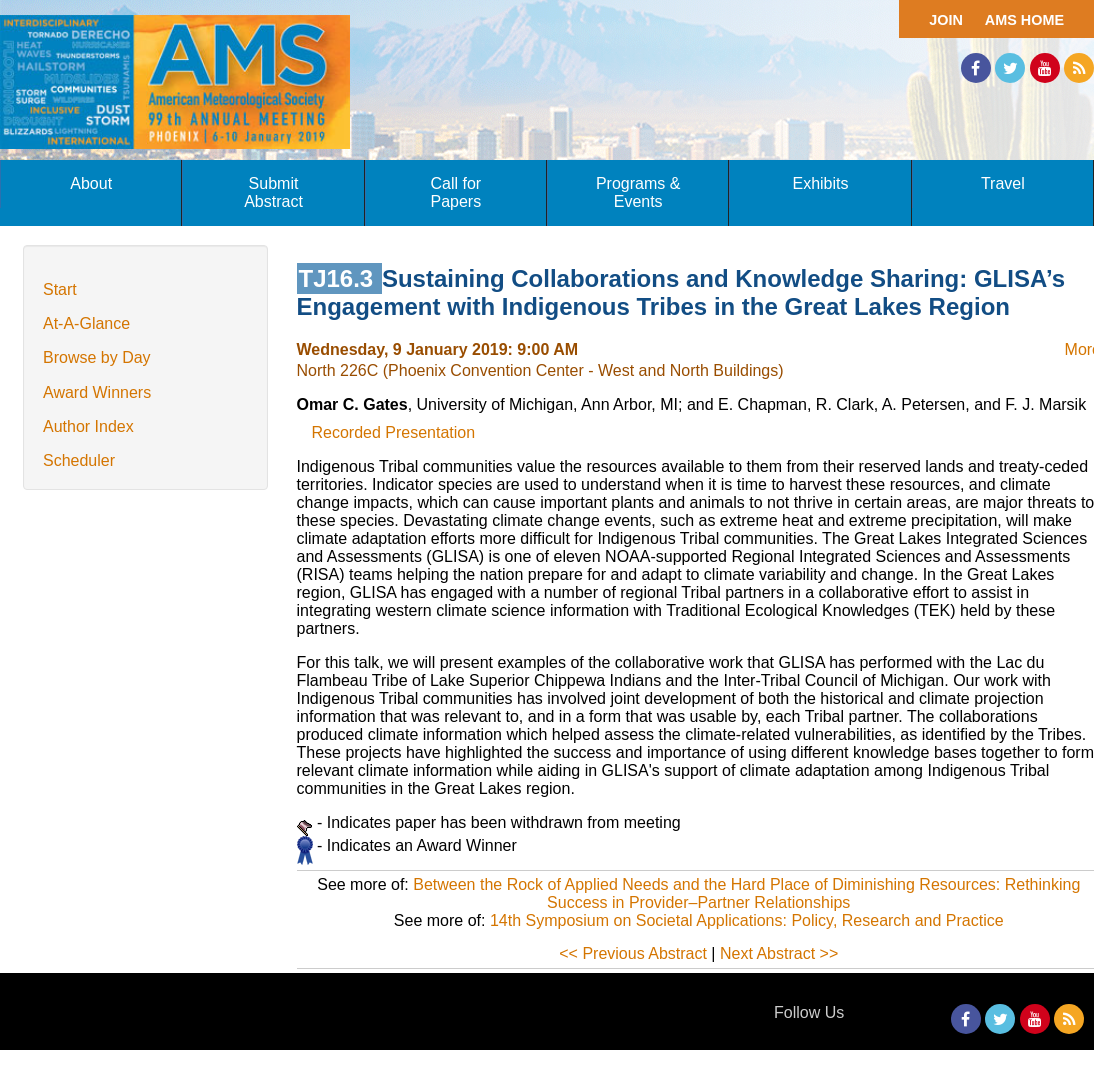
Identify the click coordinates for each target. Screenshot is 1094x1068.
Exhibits (820, 183)
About (91, 183)
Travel (1003, 183)
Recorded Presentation (394, 432)
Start (60, 289)
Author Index (88, 426)
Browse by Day (97, 357)
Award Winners (97, 392)
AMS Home (1024, 20)
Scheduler (79, 460)
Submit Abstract (273, 192)
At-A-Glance (86, 323)
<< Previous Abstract (633, 953)
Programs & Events (638, 192)
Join (946, 20)
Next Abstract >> (779, 953)
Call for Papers (455, 192)
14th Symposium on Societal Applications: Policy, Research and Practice (747, 920)
